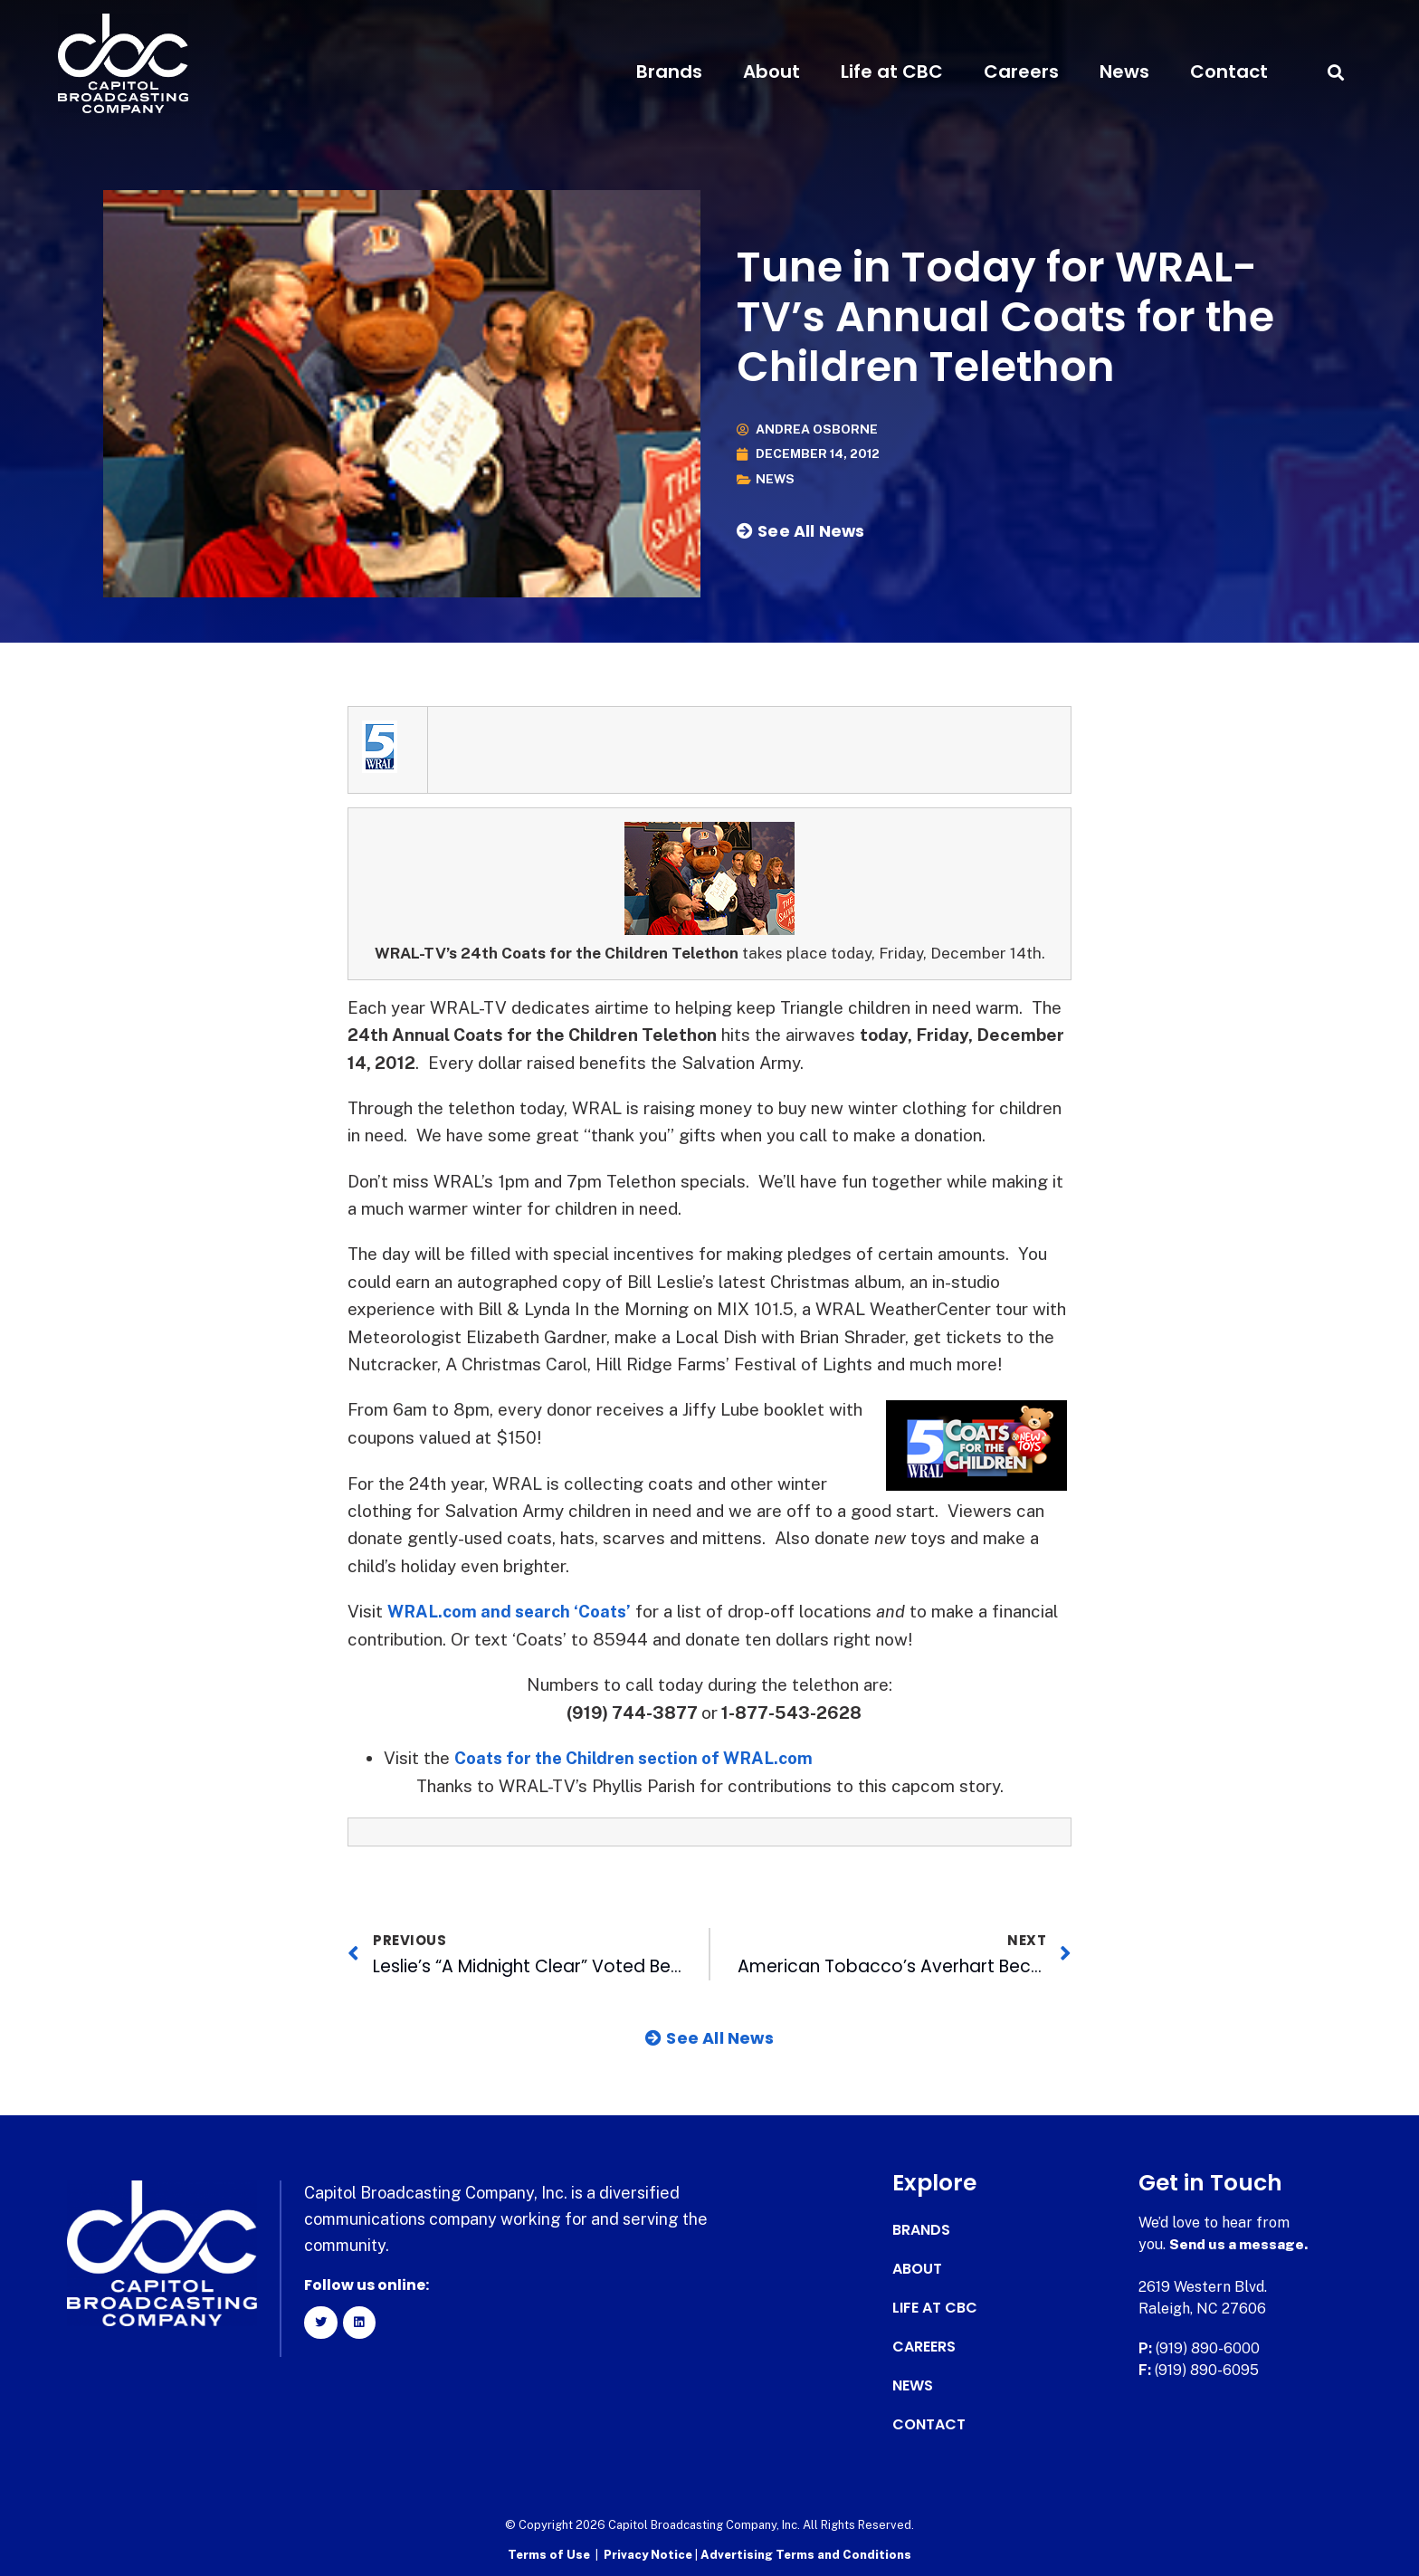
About (771, 71)
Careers (1021, 71)
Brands (669, 71)
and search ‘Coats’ (559, 1611)
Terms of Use (549, 2554)
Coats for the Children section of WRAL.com (639, 1757)
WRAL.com (433, 1611)
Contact (1229, 71)
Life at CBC (892, 71)
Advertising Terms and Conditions (805, 2554)
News (1124, 71)
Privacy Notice (649, 2554)
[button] (1335, 72)
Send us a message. (1239, 2243)
